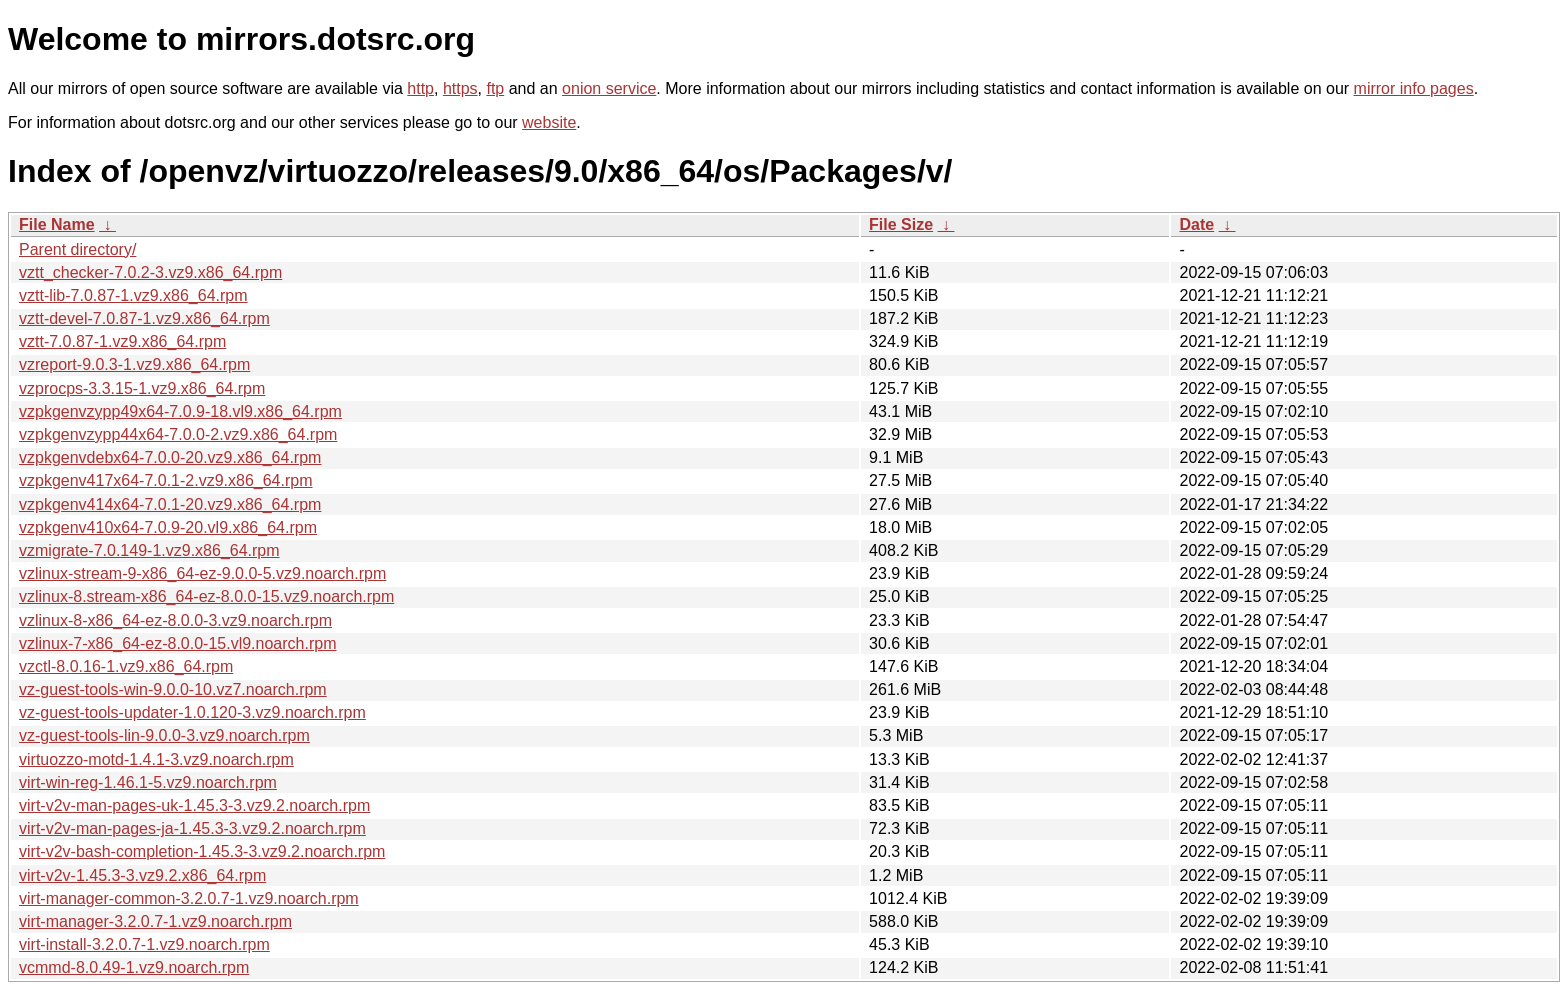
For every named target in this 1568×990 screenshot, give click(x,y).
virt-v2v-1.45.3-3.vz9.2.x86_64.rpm (142, 875)
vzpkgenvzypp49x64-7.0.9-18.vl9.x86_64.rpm (180, 411)
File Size (901, 224)
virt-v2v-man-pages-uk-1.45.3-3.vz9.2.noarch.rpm (194, 805)
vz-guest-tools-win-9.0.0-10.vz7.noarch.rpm (173, 689)
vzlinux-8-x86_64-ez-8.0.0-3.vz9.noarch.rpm (175, 620)
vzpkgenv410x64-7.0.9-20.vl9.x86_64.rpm (168, 527)
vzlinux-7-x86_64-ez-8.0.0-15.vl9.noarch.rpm (177, 643)
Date (1196, 224)
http (420, 88)
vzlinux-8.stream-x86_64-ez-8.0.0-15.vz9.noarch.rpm (206, 596)
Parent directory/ (77, 249)
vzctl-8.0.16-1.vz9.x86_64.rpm (126, 666)
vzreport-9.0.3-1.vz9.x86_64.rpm (134, 364)
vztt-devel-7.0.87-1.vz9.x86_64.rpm (144, 318)
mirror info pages (1414, 88)
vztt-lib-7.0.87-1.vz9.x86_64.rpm (133, 295)
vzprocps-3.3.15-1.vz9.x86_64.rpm (142, 388)
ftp (495, 88)
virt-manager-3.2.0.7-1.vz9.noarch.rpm (155, 921)
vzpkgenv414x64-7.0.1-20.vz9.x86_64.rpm (170, 504)
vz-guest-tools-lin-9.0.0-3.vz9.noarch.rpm (164, 735)
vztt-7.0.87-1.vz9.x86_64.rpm (122, 341)
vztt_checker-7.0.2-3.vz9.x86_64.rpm (150, 272)
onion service (609, 88)
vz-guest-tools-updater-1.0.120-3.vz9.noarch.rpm (192, 712)
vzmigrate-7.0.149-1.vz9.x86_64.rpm (149, 550)
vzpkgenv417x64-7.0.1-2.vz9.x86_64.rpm (166, 480)
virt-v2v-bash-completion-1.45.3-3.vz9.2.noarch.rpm (202, 851)
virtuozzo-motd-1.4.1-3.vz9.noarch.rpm (156, 759)
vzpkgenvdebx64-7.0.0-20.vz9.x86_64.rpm (170, 457)
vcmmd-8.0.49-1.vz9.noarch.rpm (134, 967)
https (460, 88)
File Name (57, 224)
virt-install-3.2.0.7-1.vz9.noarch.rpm (144, 944)
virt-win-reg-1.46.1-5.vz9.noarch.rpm (148, 782)
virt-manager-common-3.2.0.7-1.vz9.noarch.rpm (189, 898)
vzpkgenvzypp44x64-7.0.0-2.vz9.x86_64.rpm (178, 434)
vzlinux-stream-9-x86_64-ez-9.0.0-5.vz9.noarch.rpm (202, 573)
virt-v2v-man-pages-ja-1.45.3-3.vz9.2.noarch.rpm (192, 828)
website (549, 122)
